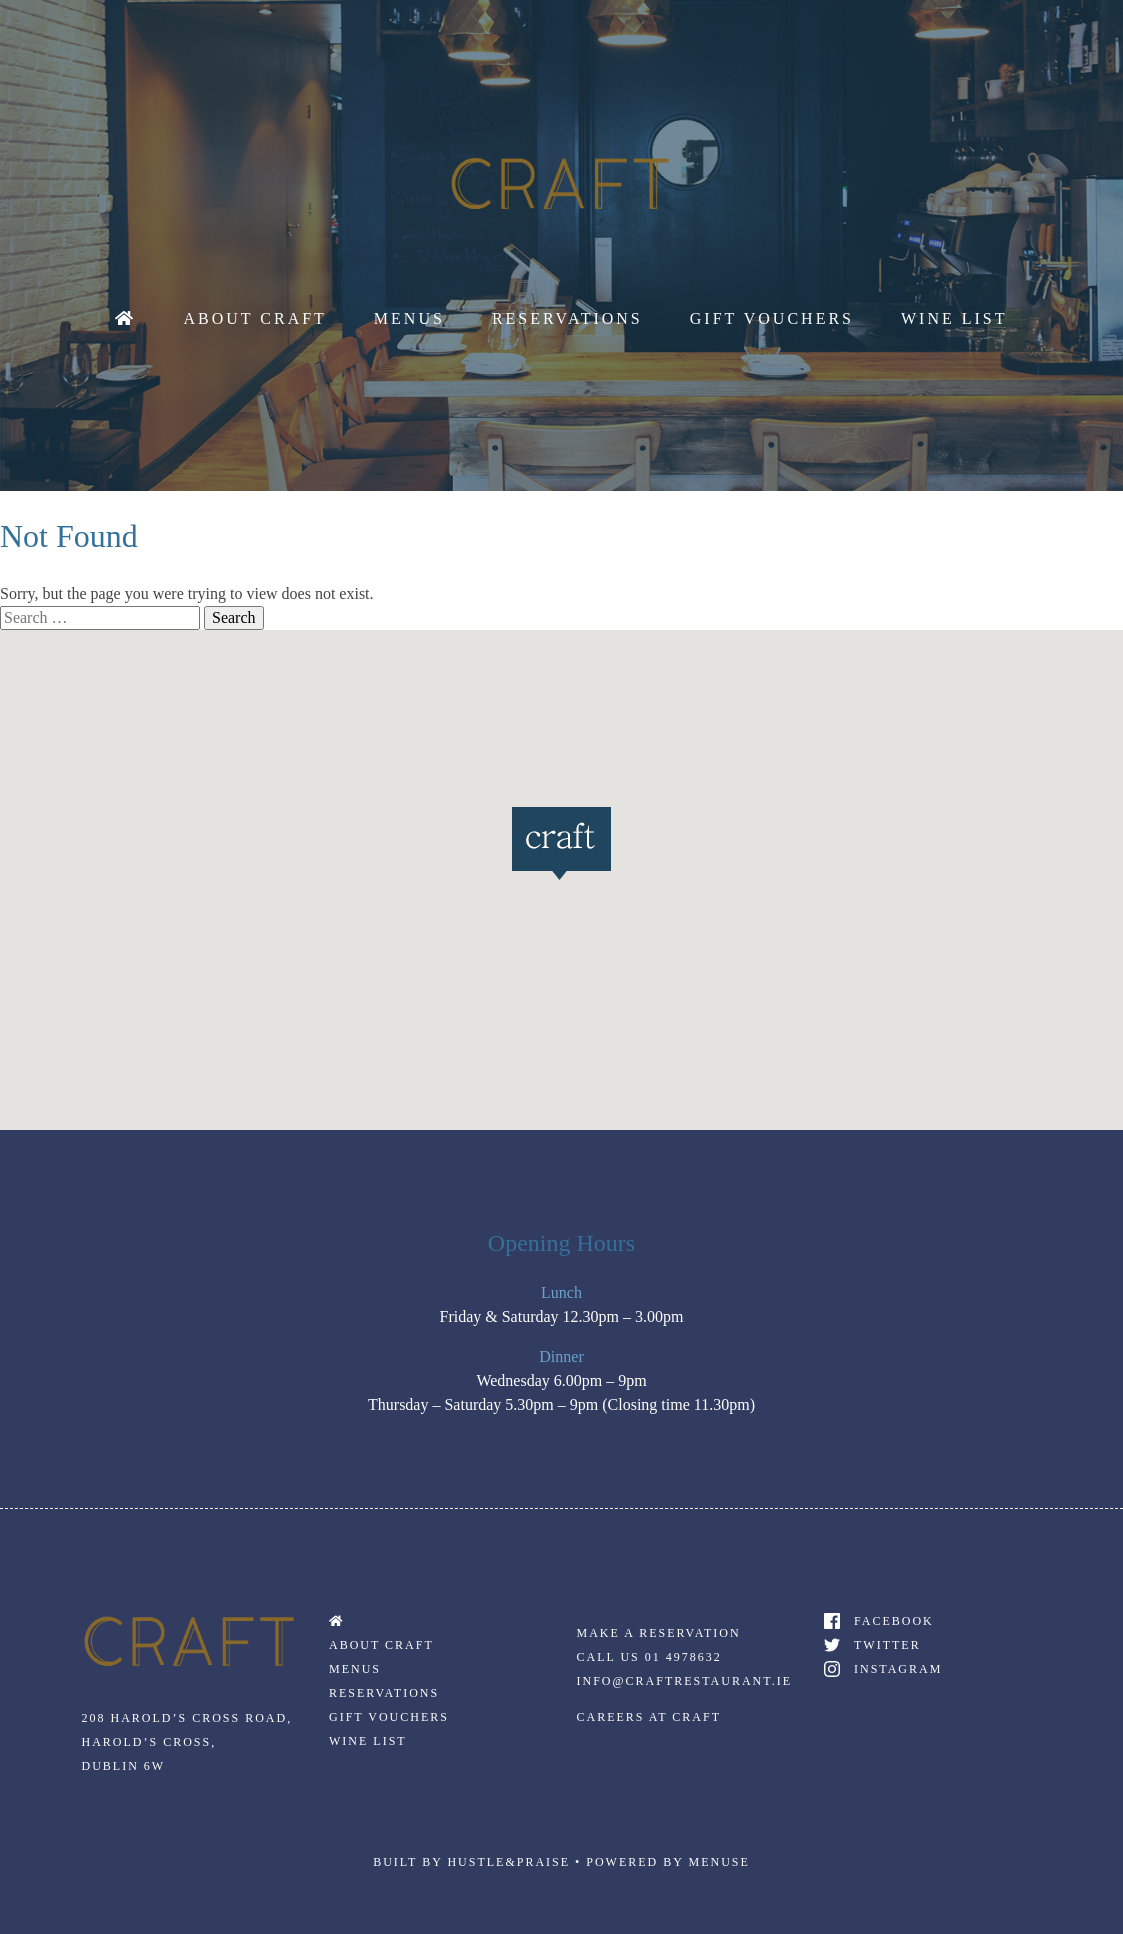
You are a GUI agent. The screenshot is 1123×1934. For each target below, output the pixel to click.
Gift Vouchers (772, 318)
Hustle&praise (508, 1862)
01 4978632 (683, 1657)
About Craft (254, 318)
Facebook (894, 1621)
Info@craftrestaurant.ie (685, 1681)
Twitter (887, 1645)
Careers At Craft (649, 1717)
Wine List (954, 318)
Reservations (567, 318)
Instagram (898, 1669)
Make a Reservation (659, 1633)
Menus (409, 318)
